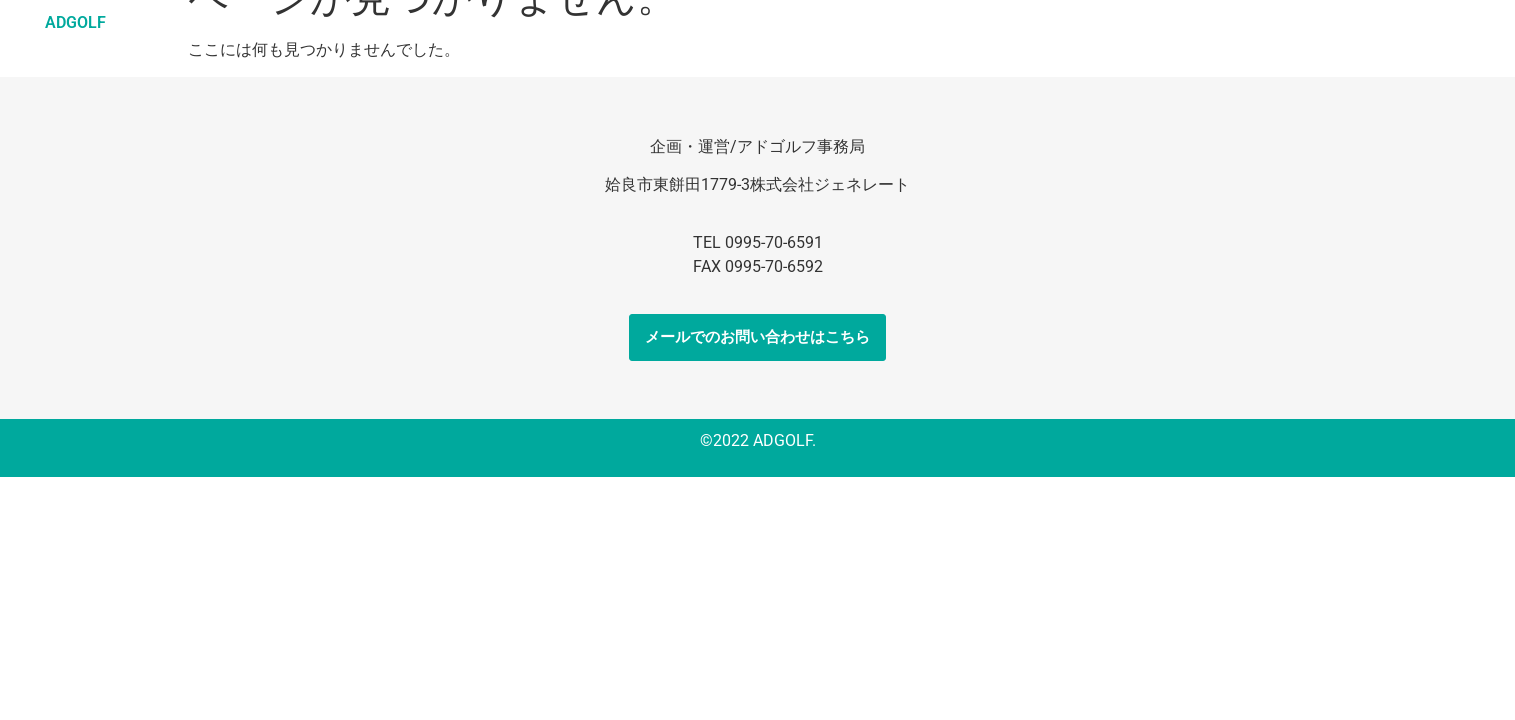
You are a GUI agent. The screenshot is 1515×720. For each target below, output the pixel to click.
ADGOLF (75, 22)
